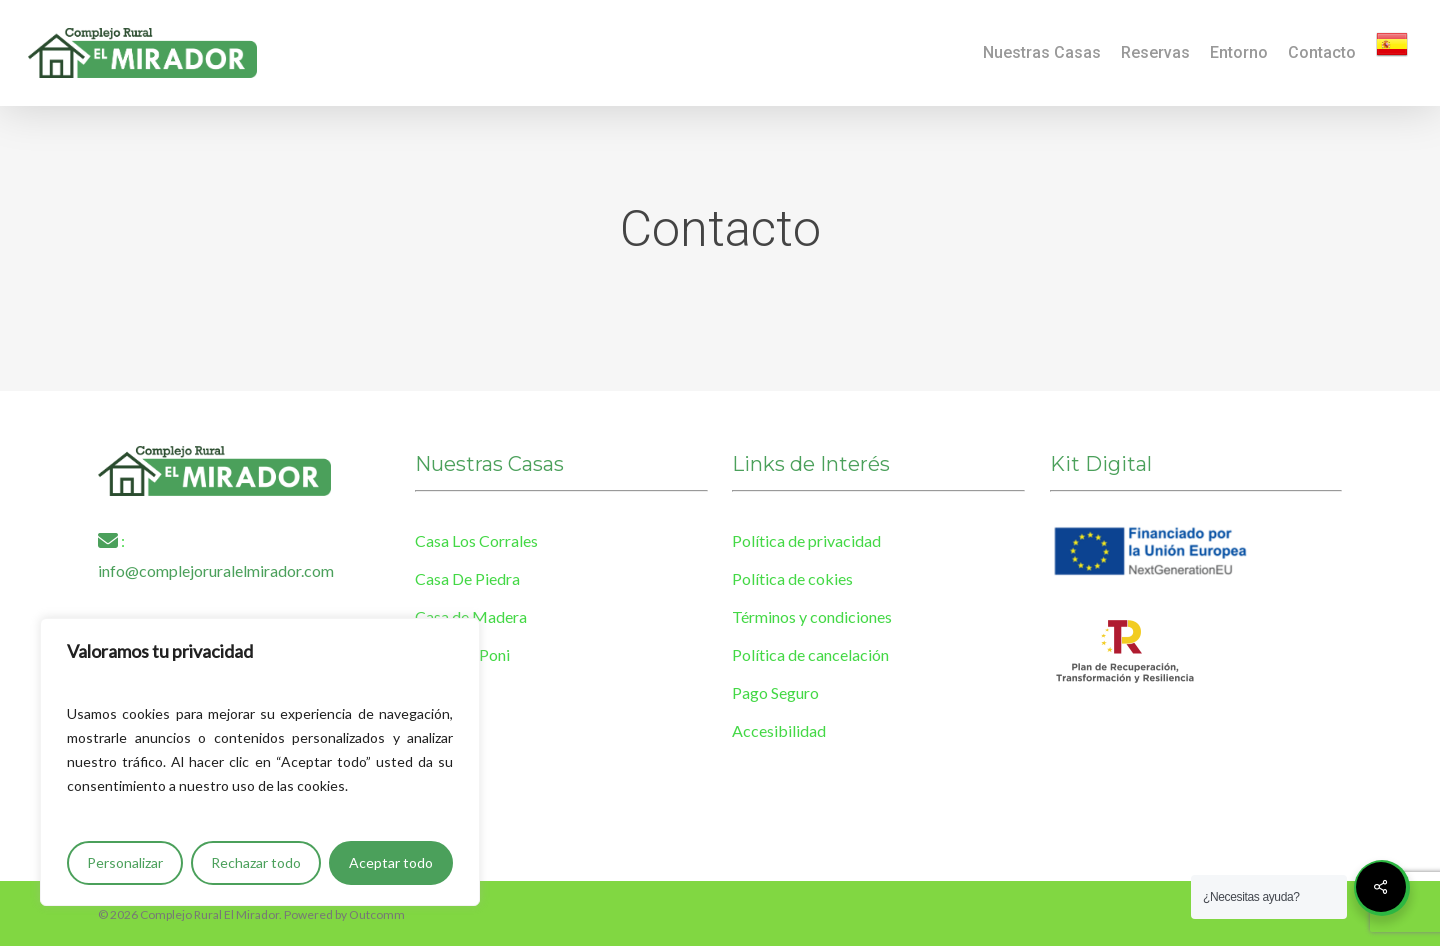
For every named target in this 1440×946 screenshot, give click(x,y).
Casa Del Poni (462, 654)
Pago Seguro (775, 692)
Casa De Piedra (467, 578)
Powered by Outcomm (344, 914)
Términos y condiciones (812, 616)
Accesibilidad (779, 730)
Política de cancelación (810, 654)
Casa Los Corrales (476, 540)
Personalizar (125, 862)
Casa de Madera (471, 616)
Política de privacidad (806, 540)
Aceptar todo (391, 862)
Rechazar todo (256, 862)
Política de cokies (792, 578)
